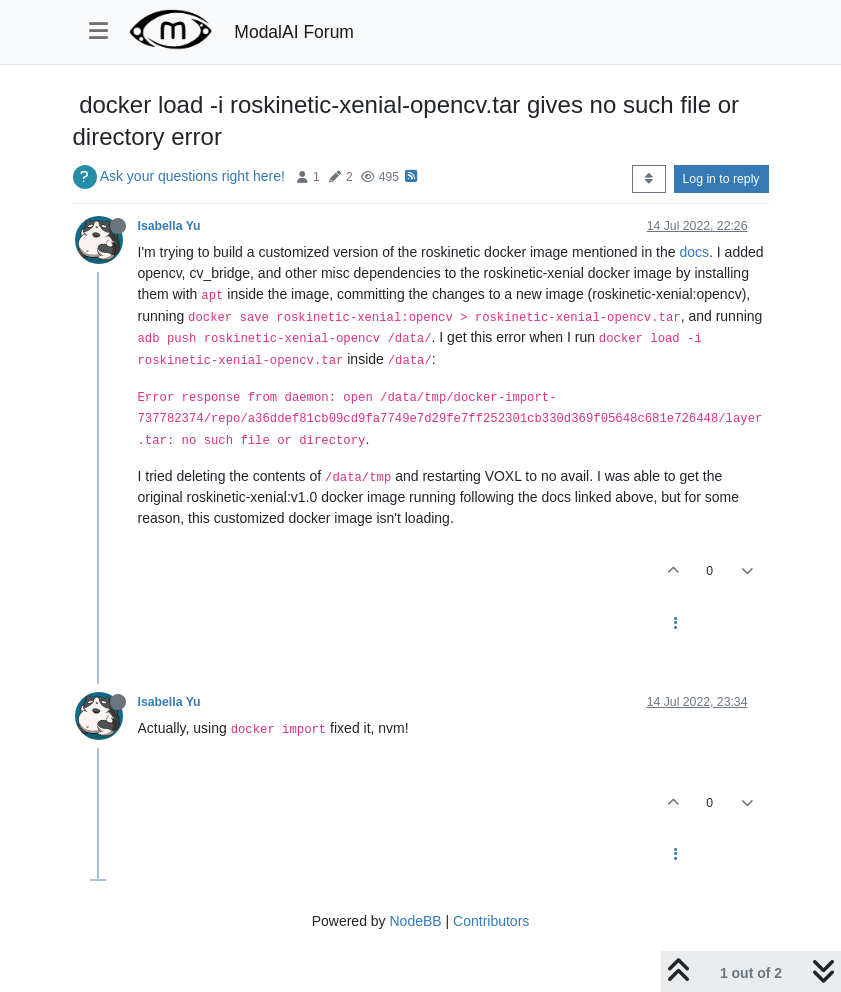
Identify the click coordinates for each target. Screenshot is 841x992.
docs (694, 252)
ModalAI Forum (294, 32)
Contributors (491, 921)
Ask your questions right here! (192, 176)
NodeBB (415, 921)
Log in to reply (721, 179)
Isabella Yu (169, 226)
